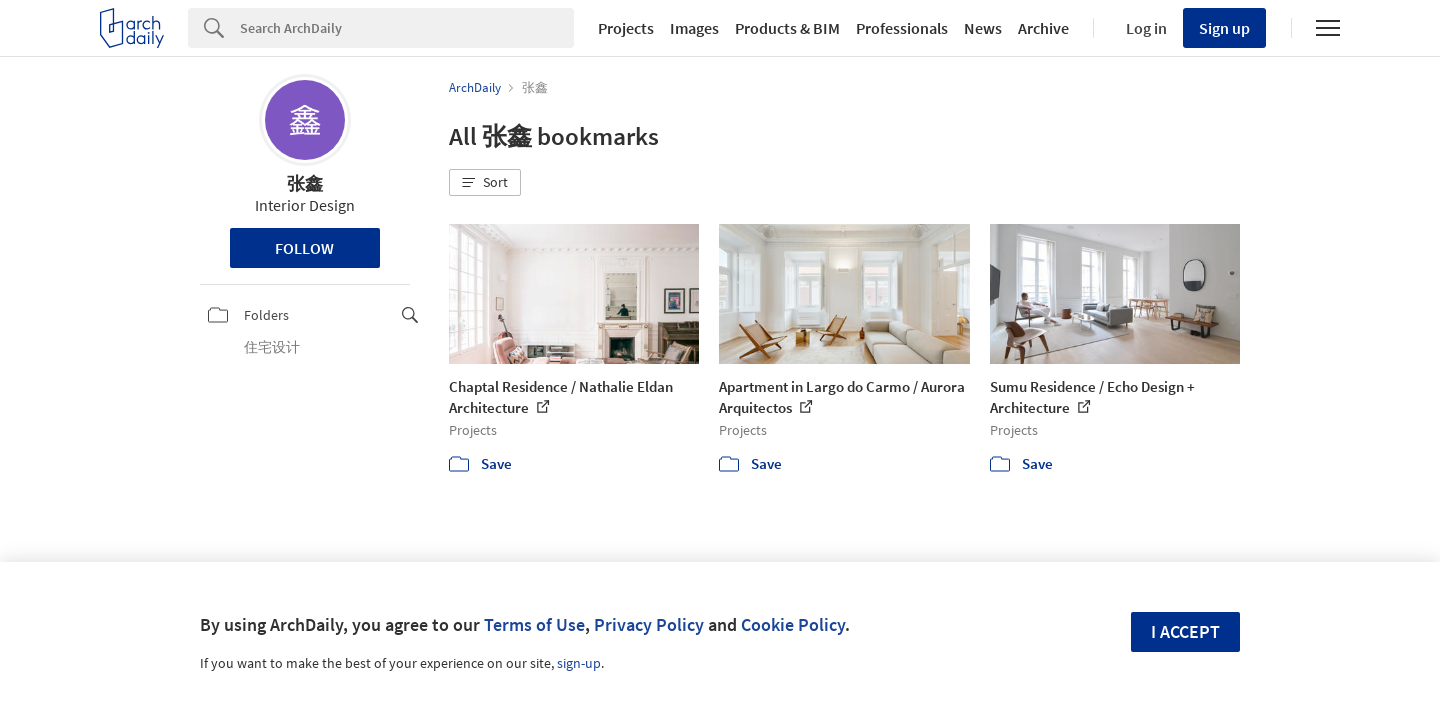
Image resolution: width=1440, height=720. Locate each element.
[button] (485, 183)
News (983, 28)
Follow (304, 248)
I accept (1185, 631)
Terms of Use (534, 624)
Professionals (902, 28)
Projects (626, 28)
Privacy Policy (649, 624)
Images (694, 28)
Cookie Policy (793, 624)
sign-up (579, 663)
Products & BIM (787, 28)
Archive (1043, 28)
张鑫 (305, 183)
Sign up (1224, 28)
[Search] (407, 28)
